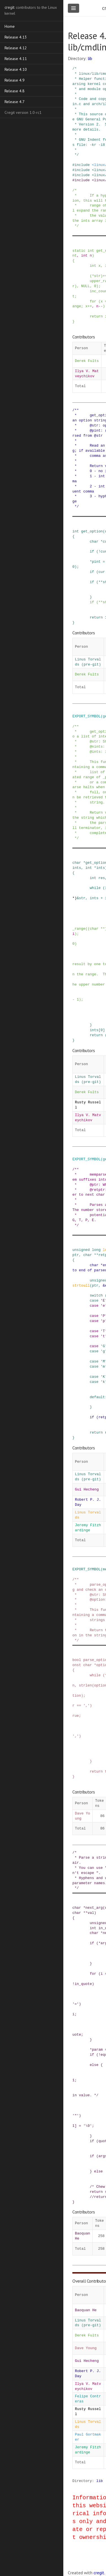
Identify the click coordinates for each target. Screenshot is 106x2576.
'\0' (87, 2125)
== (79, 1705)
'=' (75, 2003)
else (94, 2064)
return (96, 316)
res (101, 877)
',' (86, 1705)
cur (101, 571)
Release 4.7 (15, 101)
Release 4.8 (15, 90)
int (91, 250)
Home (10, 26)
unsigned (81, 1249)
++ (90, 306)
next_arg (94, 1907)
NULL (85, 286)
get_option (92, 531)
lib (90, 58)
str (97, 275)
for (93, 301)
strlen (85, 1685)
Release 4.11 (16, 58)
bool (76, 1659)
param (97, 2049)
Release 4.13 (16, 37)
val (91, 1912)
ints (100, 867)
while (95, 887)
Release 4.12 (16, 47)
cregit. (99, 2572)
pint (96, 561)
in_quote (83, 1983)
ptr (75, 1254)
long (96, 1249)
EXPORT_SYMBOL (86, 716)
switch (96, 1295)
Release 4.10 (16, 69)
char (94, 541)
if (92, 551)
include (82, 164)
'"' (75, 2115)
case (94, 1300)
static (78, 250)
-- (100, 306)
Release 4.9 (15, 80)
